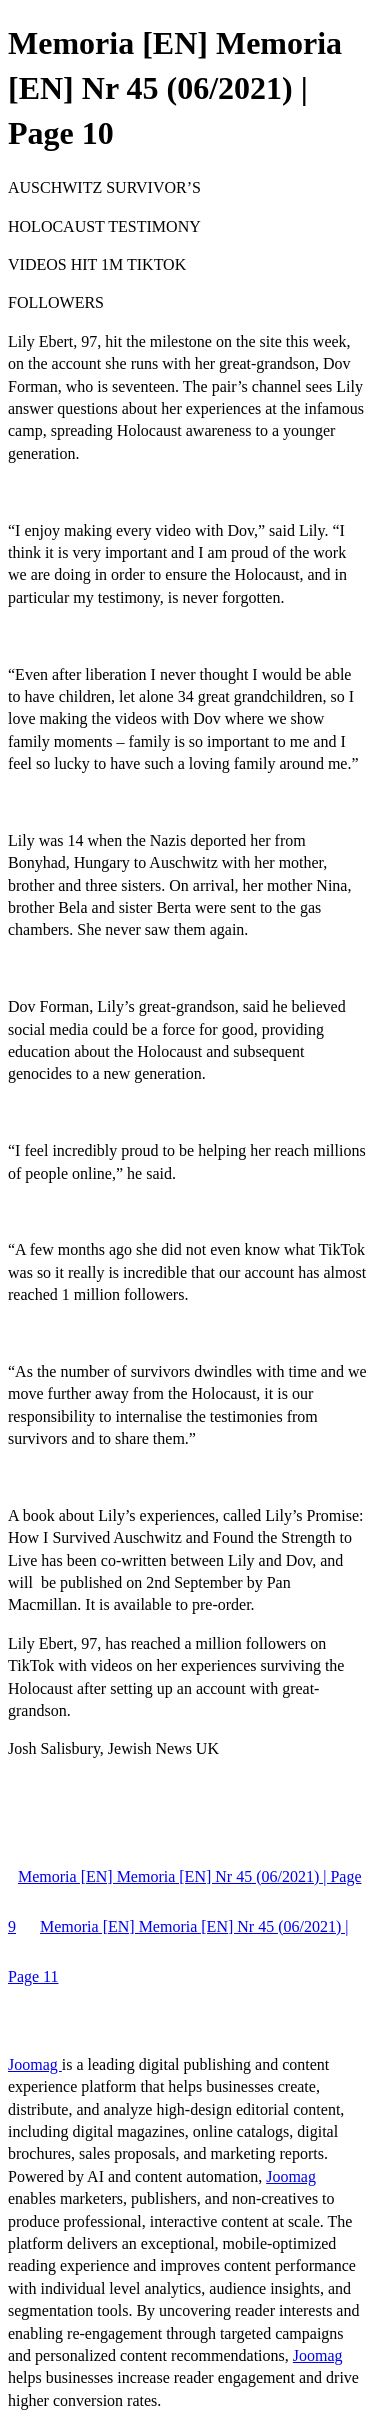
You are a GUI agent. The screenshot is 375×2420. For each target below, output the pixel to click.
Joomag (35, 2064)
